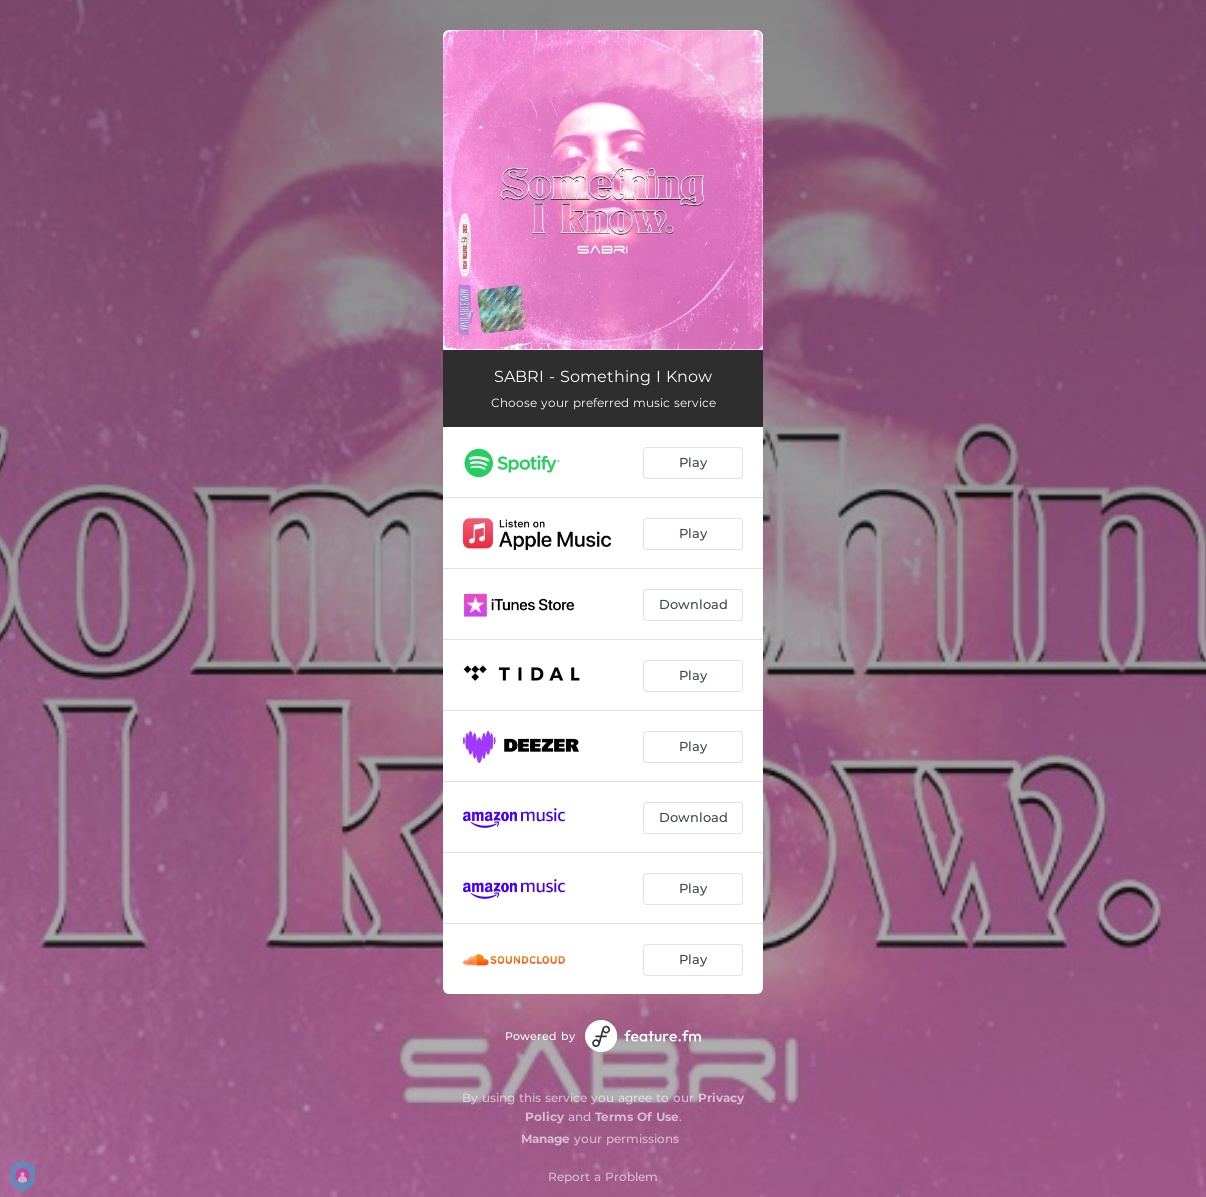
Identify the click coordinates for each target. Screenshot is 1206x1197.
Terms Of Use (637, 1116)
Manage (545, 1138)
